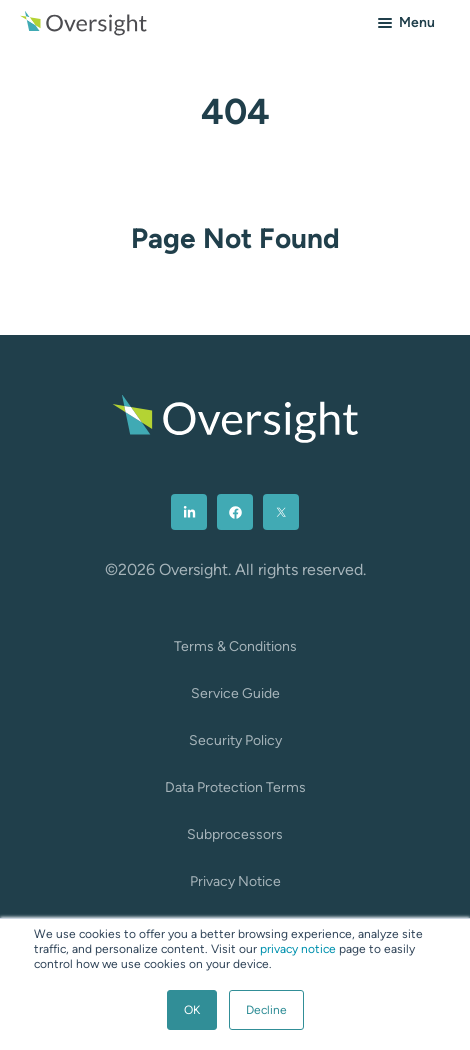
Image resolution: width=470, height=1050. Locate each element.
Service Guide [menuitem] (235, 693)
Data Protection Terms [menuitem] (235, 787)
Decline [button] (266, 1010)
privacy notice (298, 949)
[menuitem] (189, 512)
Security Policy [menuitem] (235, 740)
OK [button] (192, 1010)
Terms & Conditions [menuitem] (235, 646)
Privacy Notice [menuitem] (235, 881)
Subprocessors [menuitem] (235, 834)
